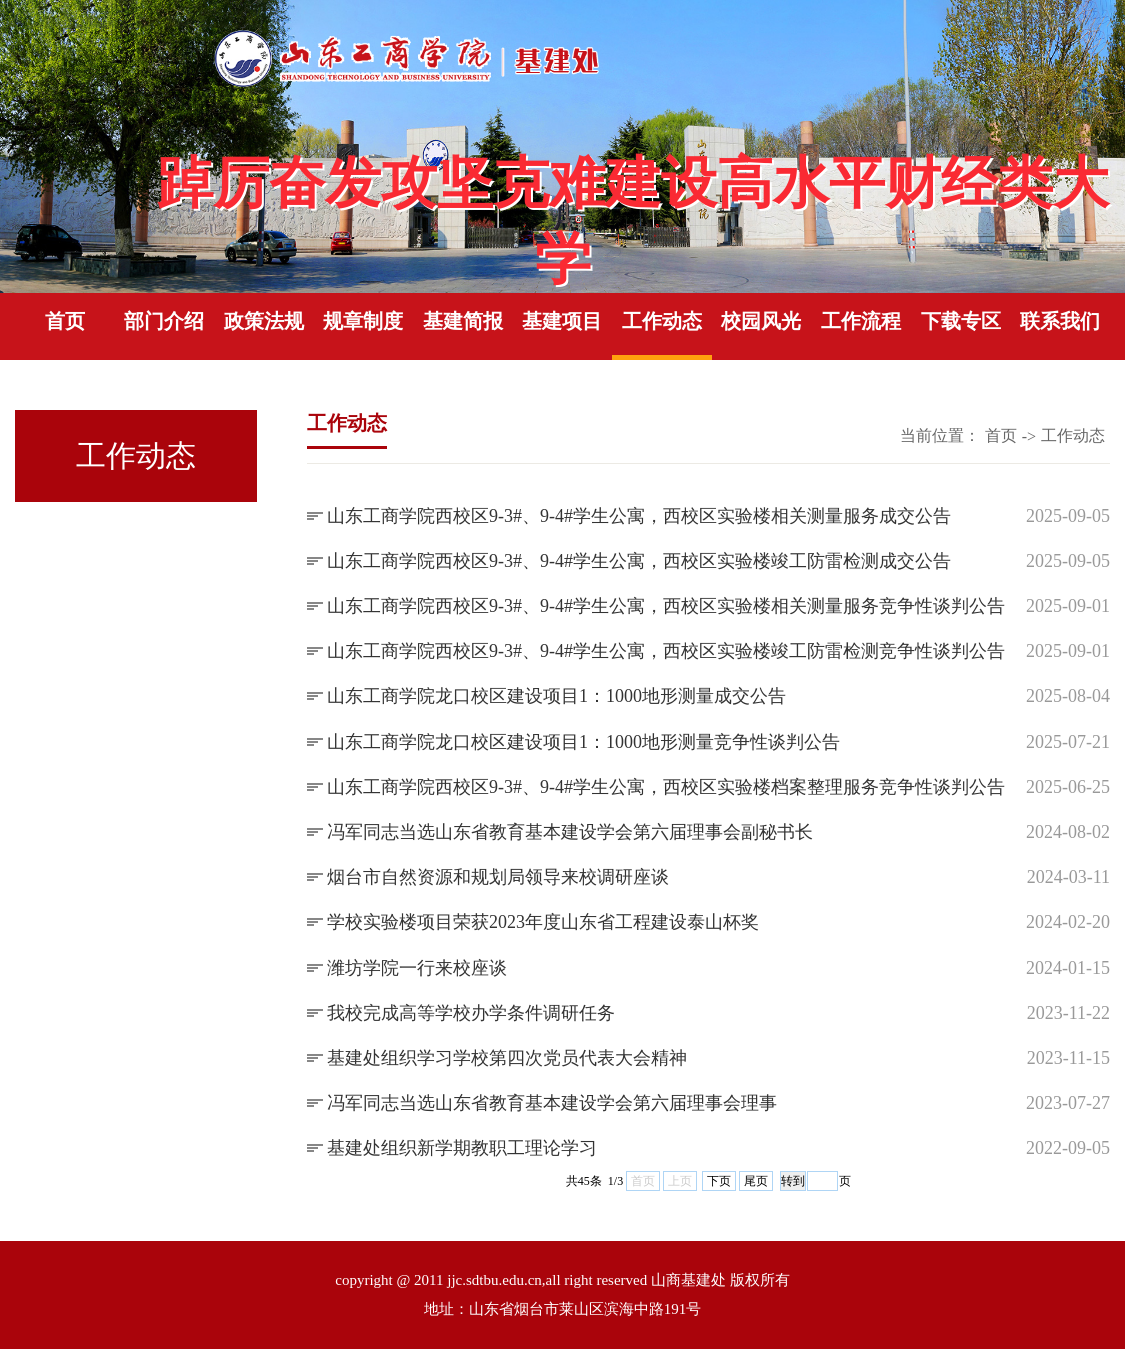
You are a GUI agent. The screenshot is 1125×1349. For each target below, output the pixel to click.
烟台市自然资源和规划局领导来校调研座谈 (498, 877)
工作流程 (861, 321)
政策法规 (264, 321)
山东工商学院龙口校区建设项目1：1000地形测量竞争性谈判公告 (583, 742)
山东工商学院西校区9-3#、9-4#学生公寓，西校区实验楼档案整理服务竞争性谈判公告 (666, 787)
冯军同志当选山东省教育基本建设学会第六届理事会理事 (552, 1103)
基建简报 (463, 321)
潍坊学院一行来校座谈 (417, 968)
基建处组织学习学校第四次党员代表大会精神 (507, 1058)
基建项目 (562, 321)
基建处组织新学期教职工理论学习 (462, 1148)
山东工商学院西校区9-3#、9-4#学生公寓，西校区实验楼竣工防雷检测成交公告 (639, 561)
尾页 (756, 1181)
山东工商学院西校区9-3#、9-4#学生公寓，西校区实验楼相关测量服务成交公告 (639, 516)
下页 (719, 1181)
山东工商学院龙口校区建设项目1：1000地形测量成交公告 (556, 696)
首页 (65, 321)
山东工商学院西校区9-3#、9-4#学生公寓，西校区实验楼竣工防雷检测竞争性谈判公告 (666, 651)
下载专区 (961, 321)
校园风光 (761, 321)
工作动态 (662, 321)
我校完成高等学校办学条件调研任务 (471, 1013)
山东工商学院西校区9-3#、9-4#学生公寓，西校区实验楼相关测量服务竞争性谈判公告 (666, 606)
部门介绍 (164, 321)
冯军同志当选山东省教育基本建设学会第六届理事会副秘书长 (570, 832)
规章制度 (363, 321)
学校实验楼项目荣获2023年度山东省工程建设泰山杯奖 (543, 922)
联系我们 (1060, 321)
